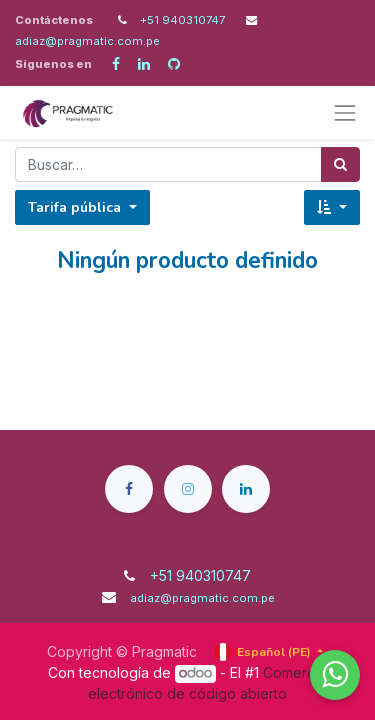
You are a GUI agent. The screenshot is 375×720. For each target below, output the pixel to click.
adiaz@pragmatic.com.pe (87, 41)
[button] (332, 207)
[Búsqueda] (340, 164)
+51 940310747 (184, 20)
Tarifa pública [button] (76, 207)
